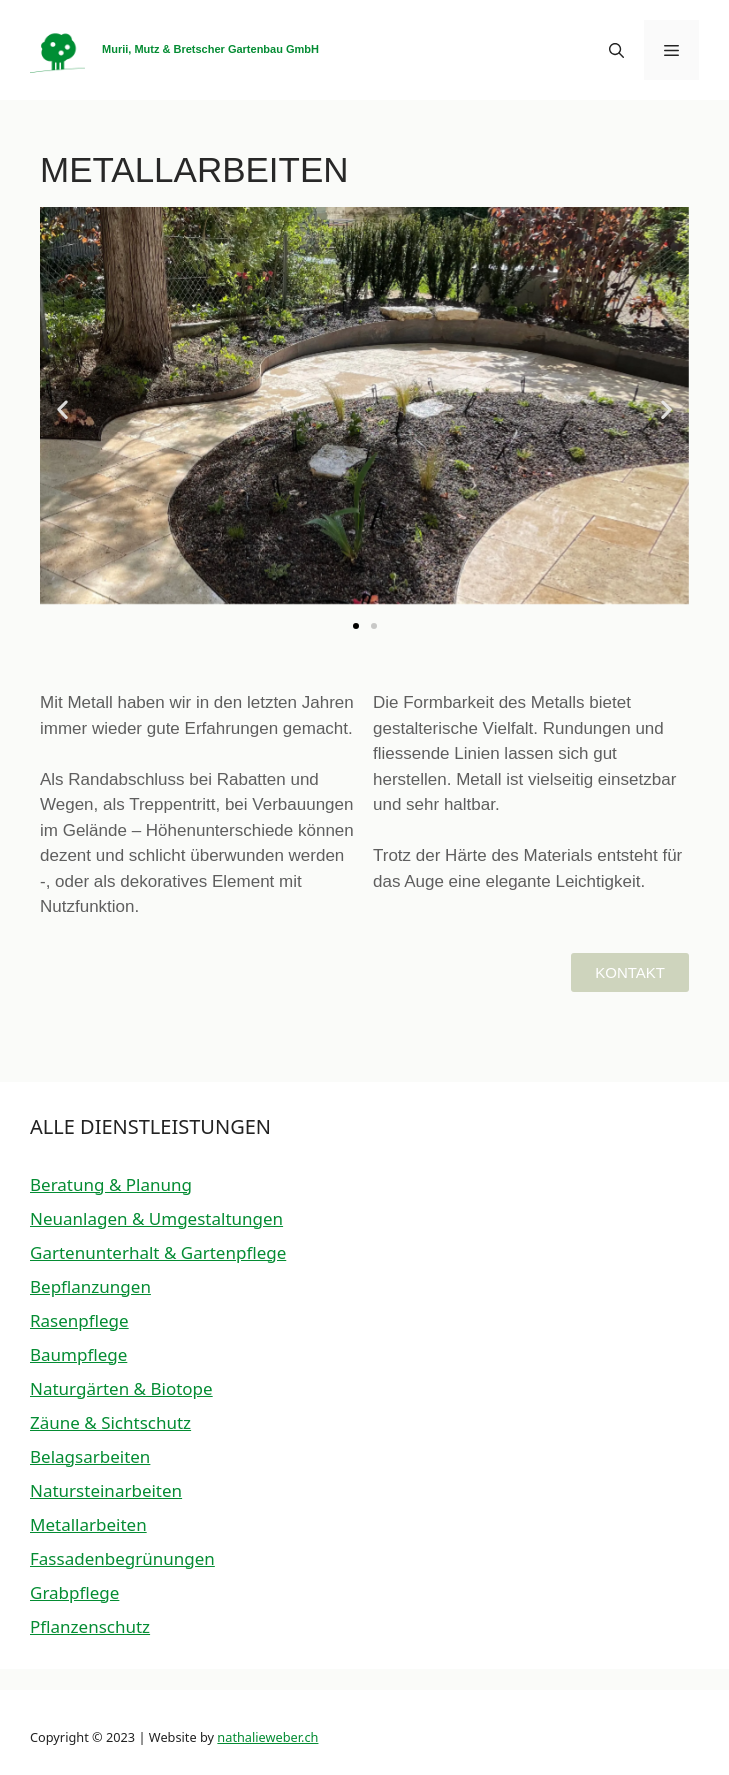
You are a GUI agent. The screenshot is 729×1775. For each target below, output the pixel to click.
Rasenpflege (79, 1320)
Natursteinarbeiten (106, 1490)
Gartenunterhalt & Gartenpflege (158, 1252)
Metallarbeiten (88, 1524)
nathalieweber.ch (267, 1737)
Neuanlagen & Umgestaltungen (156, 1218)
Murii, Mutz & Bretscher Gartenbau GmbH (210, 49)
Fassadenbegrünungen (122, 1558)
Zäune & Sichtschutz (110, 1422)
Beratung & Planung (111, 1184)
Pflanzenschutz (90, 1626)
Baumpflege (78, 1354)
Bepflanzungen (90, 1286)
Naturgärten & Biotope (121, 1388)
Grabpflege (74, 1592)
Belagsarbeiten (90, 1456)
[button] (616, 50)
